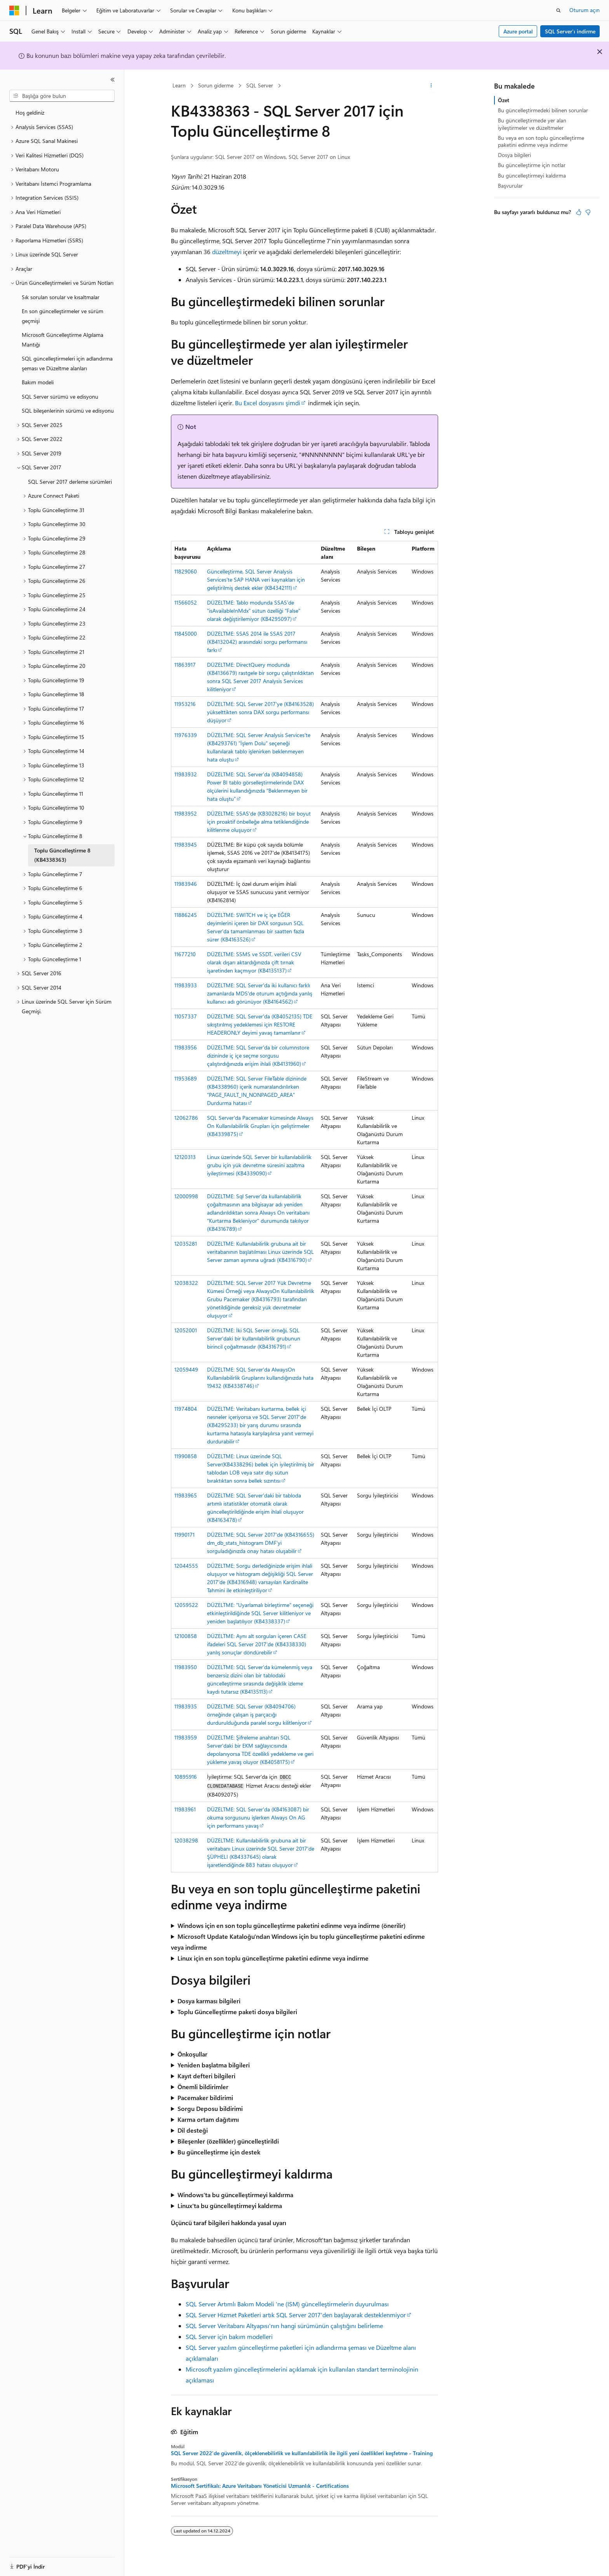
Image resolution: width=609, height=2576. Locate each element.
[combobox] (62, 96)
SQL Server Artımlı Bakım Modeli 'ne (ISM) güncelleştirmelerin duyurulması (287, 2304)
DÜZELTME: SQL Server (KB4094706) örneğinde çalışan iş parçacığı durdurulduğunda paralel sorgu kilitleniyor (257, 1714)
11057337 (185, 1016)
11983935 (185, 1706)
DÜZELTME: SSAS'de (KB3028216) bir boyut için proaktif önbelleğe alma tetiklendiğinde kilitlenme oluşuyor (259, 821)
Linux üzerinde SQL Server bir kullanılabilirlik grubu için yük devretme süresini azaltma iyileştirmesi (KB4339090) (259, 1165)
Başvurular (510, 185)
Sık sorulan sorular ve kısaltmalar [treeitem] (60, 297)
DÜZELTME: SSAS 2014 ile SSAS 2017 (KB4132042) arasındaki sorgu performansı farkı (257, 642)
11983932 (185, 774)
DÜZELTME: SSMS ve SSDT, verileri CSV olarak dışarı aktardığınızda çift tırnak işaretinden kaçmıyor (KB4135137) (254, 962)
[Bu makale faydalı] (578, 212)
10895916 (185, 1776)
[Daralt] (112, 80)
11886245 (185, 915)
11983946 (185, 883)
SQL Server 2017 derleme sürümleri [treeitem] (70, 481)
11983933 (185, 985)
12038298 (186, 1840)
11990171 (184, 1534)
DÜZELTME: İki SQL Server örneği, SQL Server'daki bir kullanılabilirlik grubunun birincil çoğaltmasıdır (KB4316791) (253, 1338)
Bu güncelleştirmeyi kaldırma (532, 175)
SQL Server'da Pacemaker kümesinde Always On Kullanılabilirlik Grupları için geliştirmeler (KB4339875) (260, 1126)
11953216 (185, 704)
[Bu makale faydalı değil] (588, 212)
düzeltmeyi (227, 251)
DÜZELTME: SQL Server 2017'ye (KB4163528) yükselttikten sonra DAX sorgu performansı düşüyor (260, 712)
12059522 (186, 1605)
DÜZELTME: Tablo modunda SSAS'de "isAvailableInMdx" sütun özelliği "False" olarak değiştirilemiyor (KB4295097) (253, 610)
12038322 (186, 1282)
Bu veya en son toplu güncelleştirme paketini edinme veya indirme (541, 141)
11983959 (185, 1737)
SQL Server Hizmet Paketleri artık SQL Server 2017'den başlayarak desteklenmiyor (296, 2315)
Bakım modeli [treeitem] (38, 382)
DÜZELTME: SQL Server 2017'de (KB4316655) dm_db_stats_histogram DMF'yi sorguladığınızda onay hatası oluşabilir (260, 1543)
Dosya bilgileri (514, 155)
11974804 (185, 1408)
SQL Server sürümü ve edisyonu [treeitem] (60, 396)
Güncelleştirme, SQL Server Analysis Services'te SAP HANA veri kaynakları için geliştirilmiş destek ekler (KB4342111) (256, 579)
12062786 (186, 1117)
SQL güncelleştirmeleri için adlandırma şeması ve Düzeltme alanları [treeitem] (67, 363)
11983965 (185, 1495)
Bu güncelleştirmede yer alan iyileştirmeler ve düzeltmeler (532, 124)
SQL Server (259, 85)
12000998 (186, 1196)
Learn (179, 85)
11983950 (185, 1667)
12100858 (185, 1636)
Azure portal (518, 31)
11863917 (185, 664)
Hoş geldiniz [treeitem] (30, 112)
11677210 (185, 954)
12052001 (185, 1330)
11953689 (185, 1078)
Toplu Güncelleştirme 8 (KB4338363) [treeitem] (62, 855)
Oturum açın (584, 10)
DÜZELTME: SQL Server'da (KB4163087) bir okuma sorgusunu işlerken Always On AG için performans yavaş (258, 1817)
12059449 (186, 1369)
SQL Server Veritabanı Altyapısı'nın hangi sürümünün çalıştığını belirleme (284, 2326)
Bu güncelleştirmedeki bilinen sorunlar (543, 110)
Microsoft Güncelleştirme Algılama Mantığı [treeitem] (62, 339)
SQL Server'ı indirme (570, 31)
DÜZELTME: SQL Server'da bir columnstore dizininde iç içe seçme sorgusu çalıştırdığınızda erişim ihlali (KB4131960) (258, 1055)
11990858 (185, 1456)
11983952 (185, 813)
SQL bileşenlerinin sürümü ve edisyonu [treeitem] (68, 410)
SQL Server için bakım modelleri (229, 2336)
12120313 (185, 1157)
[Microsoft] (14, 10)
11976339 (185, 735)
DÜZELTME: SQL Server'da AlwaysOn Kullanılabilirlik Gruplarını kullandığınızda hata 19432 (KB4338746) (260, 1377)
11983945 (185, 844)
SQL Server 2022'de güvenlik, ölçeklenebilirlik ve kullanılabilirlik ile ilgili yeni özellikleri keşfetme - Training (302, 2453)
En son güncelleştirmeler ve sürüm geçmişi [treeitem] (62, 315)
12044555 (186, 1565)
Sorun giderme (215, 85)
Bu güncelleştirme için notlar (532, 165)
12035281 (185, 1243)
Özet (503, 100)
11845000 (185, 633)
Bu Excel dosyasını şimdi (267, 403)
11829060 (185, 571)
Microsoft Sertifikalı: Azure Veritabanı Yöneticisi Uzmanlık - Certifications (260, 2485)
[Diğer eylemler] (431, 86)
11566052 (185, 602)
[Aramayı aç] (558, 10)
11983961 (185, 1809)
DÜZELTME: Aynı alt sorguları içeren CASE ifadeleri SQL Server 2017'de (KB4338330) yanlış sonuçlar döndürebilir (256, 1644)
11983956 (185, 1047)
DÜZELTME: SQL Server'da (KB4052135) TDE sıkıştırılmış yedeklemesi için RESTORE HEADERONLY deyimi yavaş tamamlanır (259, 1024)
